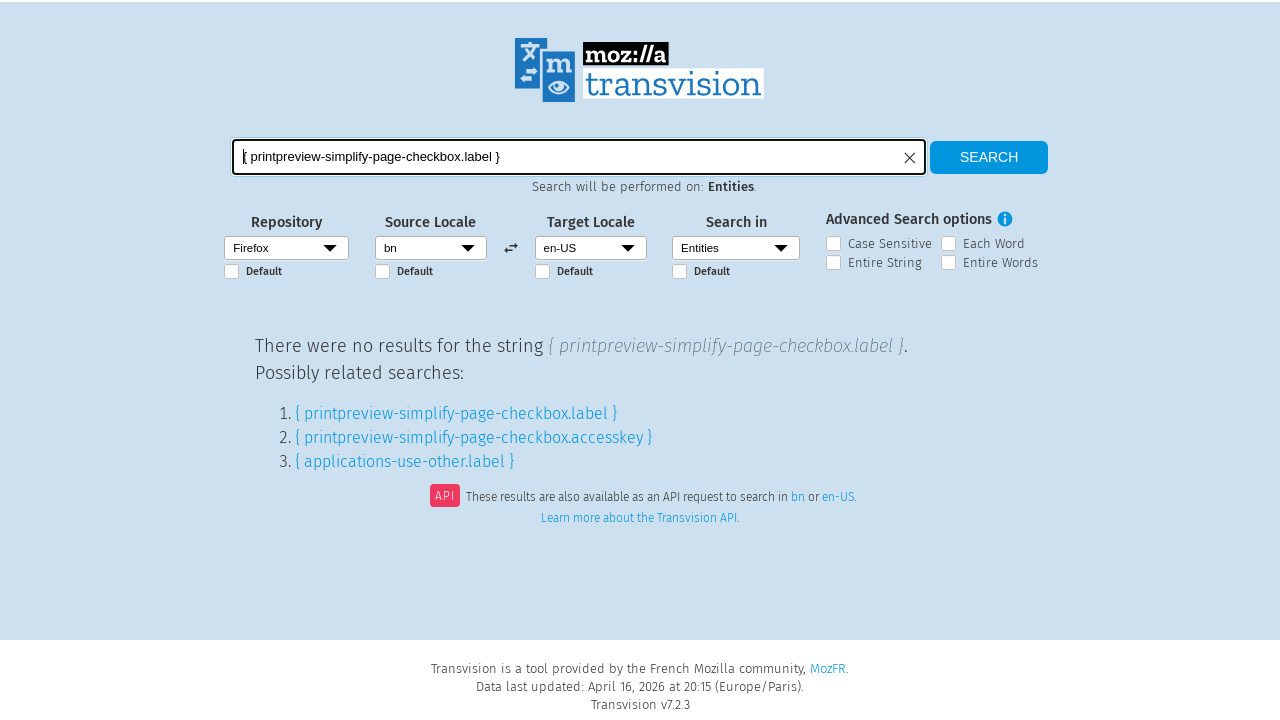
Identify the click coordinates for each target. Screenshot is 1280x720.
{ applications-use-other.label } (404, 461)
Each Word (994, 243)
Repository (286, 222)
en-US (838, 498)
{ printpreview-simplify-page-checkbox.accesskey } (473, 437)
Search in (736, 222)
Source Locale (430, 222)
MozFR (828, 668)
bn (798, 498)
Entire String (885, 262)
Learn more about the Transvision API (639, 518)
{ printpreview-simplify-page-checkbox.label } (456, 413)
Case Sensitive (890, 243)
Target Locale (591, 222)
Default (264, 271)
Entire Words (1000, 262)
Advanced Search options (909, 219)
